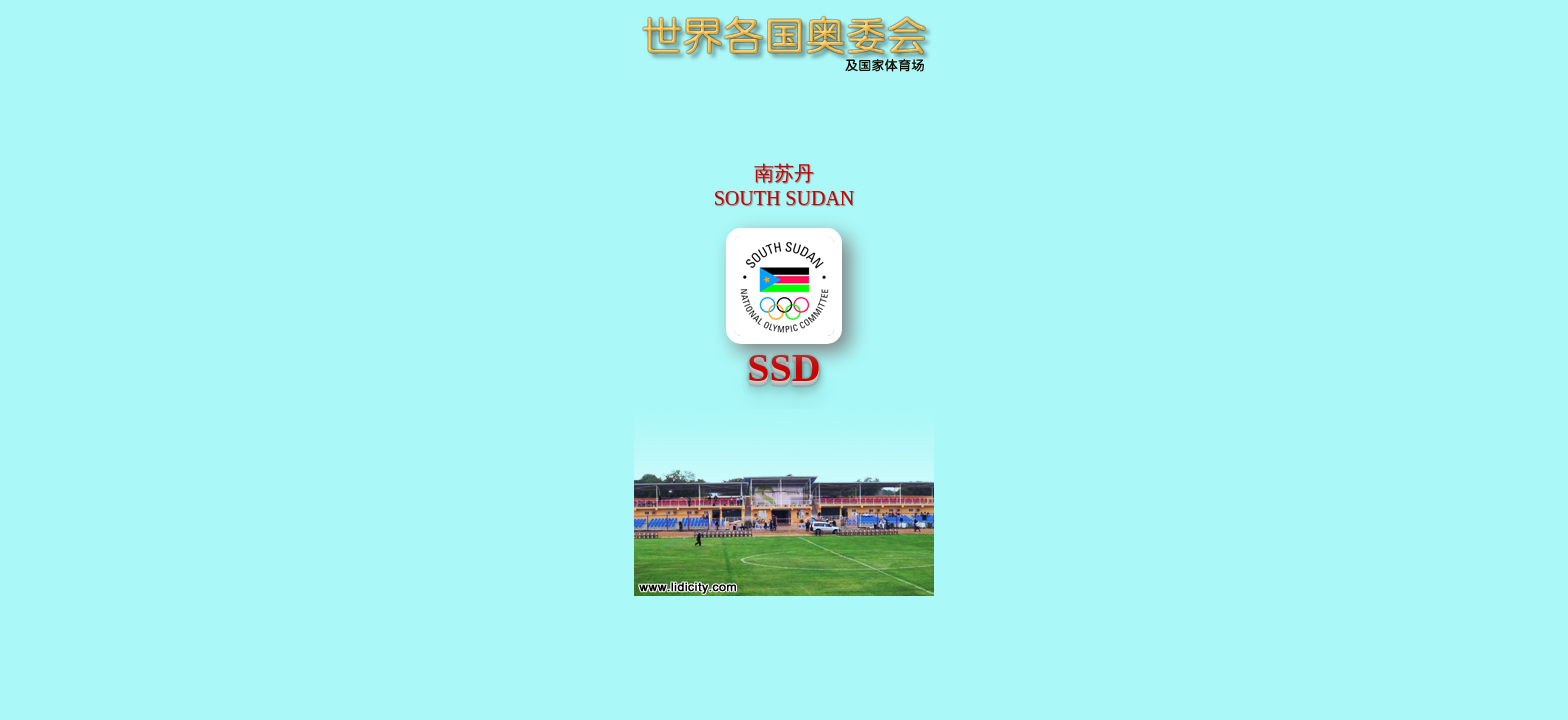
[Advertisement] (784, 135)
